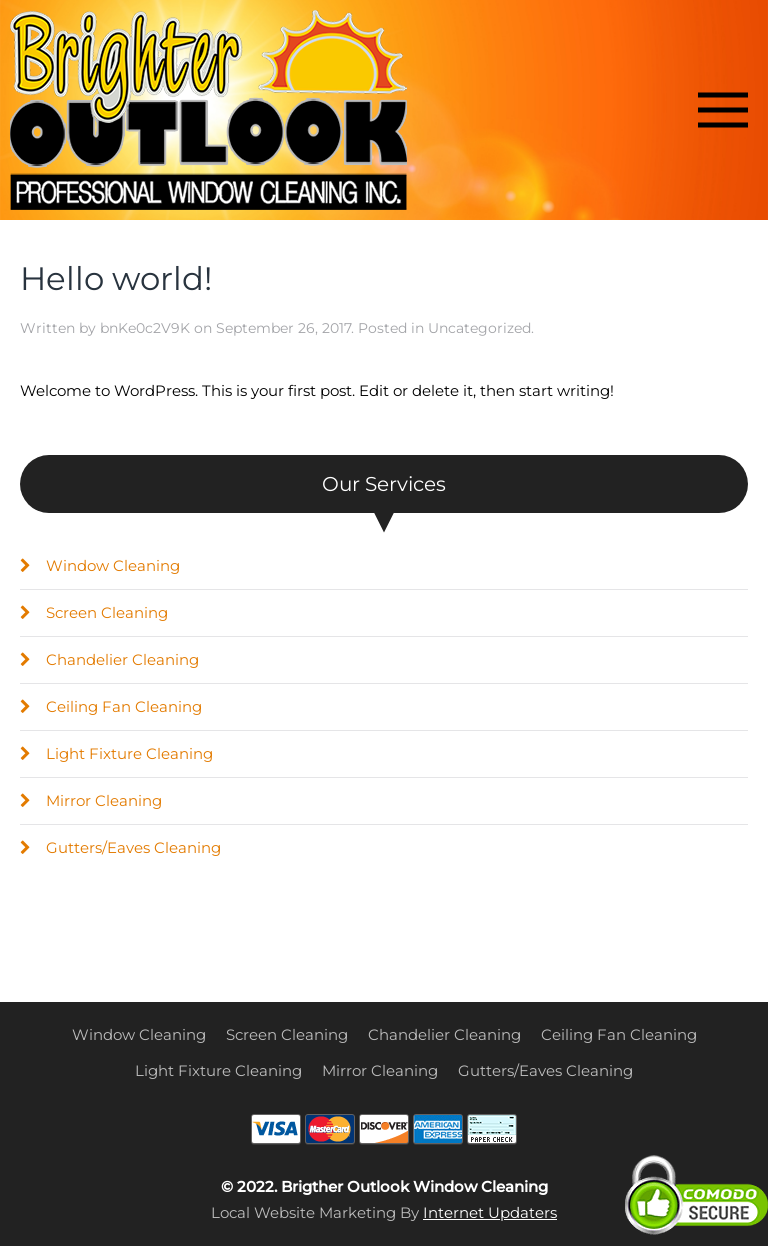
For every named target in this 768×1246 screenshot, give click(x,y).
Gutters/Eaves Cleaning (120, 847)
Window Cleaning (100, 565)
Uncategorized (479, 328)
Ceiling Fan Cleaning (111, 706)
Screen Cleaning (94, 612)
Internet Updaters (490, 1212)
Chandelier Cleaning (109, 659)
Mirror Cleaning (91, 800)
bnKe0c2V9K (145, 328)
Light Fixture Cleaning (116, 753)
